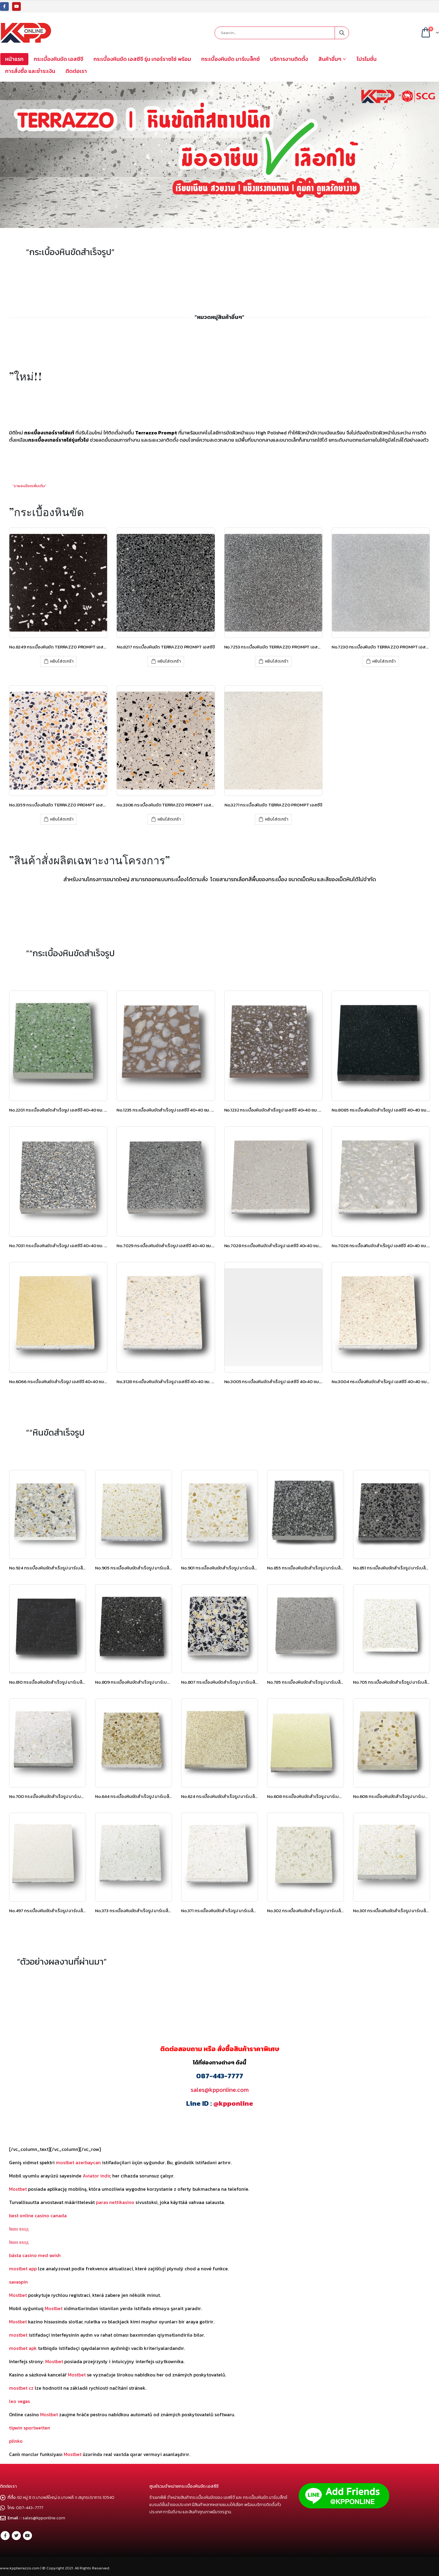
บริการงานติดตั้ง (289, 59)
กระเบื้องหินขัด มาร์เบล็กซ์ (230, 59)
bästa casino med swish (35, 2255)
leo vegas (19, 2401)
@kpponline (233, 2103)
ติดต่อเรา (76, 71)
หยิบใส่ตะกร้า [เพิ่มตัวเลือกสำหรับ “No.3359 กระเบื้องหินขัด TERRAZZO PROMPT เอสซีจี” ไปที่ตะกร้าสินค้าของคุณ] (61, 819)
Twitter (16, 2535)
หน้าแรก (14, 59)
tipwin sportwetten (29, 2427)
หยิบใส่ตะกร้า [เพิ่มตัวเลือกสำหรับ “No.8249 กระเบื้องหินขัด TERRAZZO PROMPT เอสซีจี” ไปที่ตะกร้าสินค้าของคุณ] (61, 661)
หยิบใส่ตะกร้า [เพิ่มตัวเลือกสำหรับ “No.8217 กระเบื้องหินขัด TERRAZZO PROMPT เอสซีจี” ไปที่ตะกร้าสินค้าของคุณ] (169, 661)
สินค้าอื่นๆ (329, 59)
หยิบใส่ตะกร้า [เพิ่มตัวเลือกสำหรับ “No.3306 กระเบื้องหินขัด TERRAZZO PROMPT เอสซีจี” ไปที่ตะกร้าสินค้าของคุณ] (169, 819)
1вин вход (18, 2228)
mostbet (18, 2334)
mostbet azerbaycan (78, 2162)
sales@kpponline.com (220, 2089)
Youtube (27, 2535)
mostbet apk (23, 2348)
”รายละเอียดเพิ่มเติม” (29, 486)
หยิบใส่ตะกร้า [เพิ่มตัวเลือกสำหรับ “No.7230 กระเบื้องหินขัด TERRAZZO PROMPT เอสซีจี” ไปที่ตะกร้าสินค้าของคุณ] (384, 661)
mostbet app (23, 2268)
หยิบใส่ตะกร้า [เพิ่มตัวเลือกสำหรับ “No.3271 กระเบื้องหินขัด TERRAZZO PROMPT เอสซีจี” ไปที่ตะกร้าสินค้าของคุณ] (276, 819)
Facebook (5, 2535)
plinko (16, 2441)
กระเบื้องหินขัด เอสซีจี (58, 59)
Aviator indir (96, 2175)
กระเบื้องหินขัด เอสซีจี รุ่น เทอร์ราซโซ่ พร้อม (142, 59)
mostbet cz (21, 2388)
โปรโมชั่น (367, 59)
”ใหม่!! (25, 376)
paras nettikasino (115, 2202)
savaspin (18, 2281)
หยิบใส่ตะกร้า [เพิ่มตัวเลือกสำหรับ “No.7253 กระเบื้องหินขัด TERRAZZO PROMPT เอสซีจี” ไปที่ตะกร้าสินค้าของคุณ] (276, 661)
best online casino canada (38, 2215)
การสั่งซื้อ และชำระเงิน (30, 71)
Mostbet (18, 2189)
